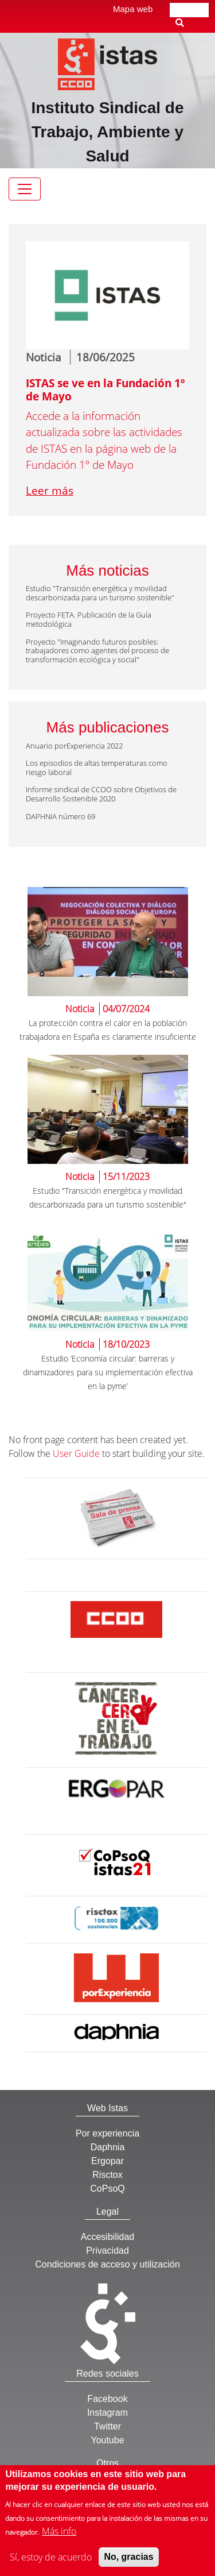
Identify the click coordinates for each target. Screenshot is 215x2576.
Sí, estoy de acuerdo (51, 2564)
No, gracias (128, 2564)
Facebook (107, 2399)
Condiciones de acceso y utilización (107, 2264)
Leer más (49, 490)
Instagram (107, 2412)
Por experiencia (107, 2133)
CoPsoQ (107, 2188)
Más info (59, 2538)
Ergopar (107, 2161)
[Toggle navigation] (25, 189)
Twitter (107, 2426)
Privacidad (107, 2250)
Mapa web (133, 9)
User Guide (76, 1453)
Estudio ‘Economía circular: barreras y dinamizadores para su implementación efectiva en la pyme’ (108, 1372)
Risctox (107, 2175)
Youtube (107, 2440)
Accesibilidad (107, 2237)
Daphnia (108, 2147)
